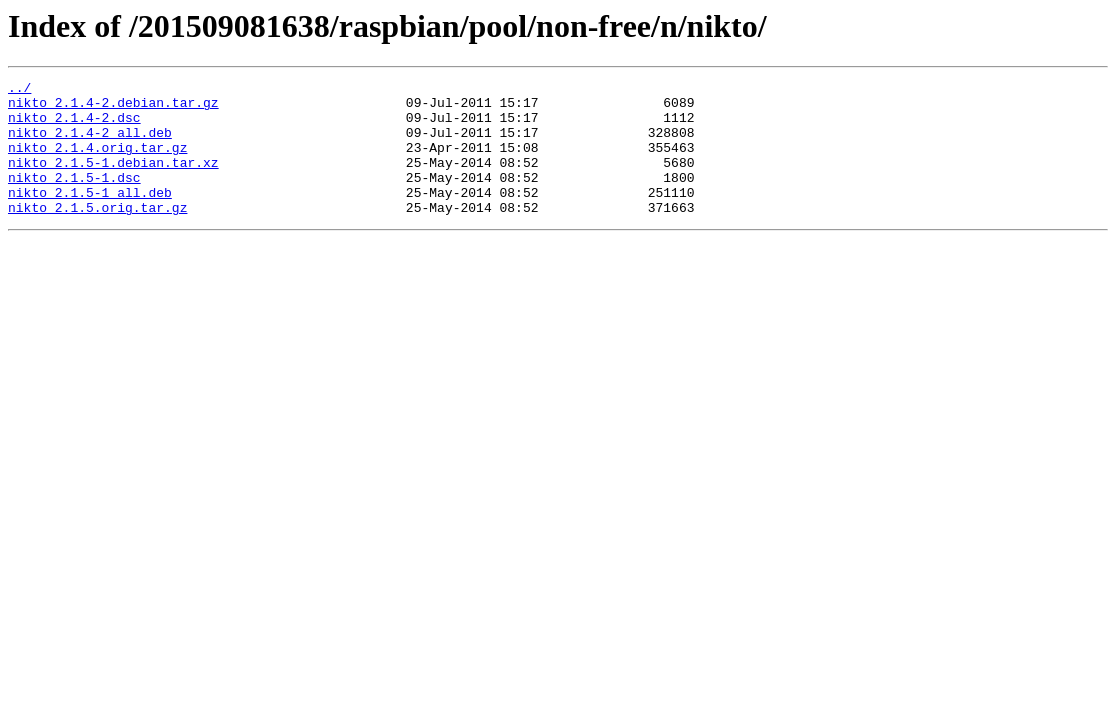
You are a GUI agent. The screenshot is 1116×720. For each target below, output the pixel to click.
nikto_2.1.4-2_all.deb (90, 144)
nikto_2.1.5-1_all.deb (90, 216)
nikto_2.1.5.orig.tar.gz (97, 234)
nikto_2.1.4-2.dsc (74, 126)
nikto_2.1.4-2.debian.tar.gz (113, 108)
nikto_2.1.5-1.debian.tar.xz (113, 180)
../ (19, 90)
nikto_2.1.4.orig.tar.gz (97, 162)
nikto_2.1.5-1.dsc (74, 198)
